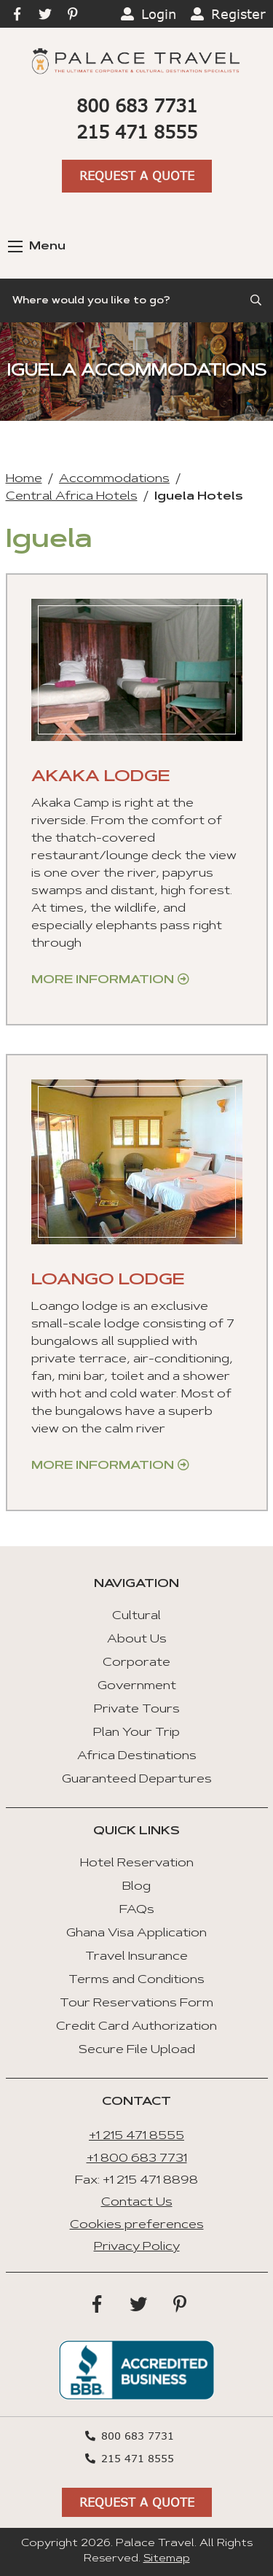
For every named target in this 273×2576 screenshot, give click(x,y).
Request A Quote (136, 175)
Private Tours (137, 1709)
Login (158, 14)
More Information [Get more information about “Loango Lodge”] (102, 1466)
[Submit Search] (257, 300)
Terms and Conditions (136, 1980)
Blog (136, 1887)
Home (24, 479)
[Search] (136, 300)
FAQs (136, 1910)
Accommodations (114, 479)
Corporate (136, 1663)
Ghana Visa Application (136, 1933)
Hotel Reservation (137, 1863)
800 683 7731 (136, 105)
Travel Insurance (136, 1957)
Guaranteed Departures (137, 1779)
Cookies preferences (137, 2225)
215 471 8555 (136, 131)
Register (238, 14)
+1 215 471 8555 (136, 2136)
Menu (37, 246)
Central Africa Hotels (72, 497)
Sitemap (166, 2559)
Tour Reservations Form (136, 2003)
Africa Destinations (137, 1756)
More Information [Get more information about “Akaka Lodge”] (102, 980)
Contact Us (137, 2202)
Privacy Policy (137, 2247)
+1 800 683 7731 (137, 2159)
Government (137, 1686)
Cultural (136, 1616)
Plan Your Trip (136, 1733)
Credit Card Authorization (136, 2027)
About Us (137, 1639)
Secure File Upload (137, 2050)
